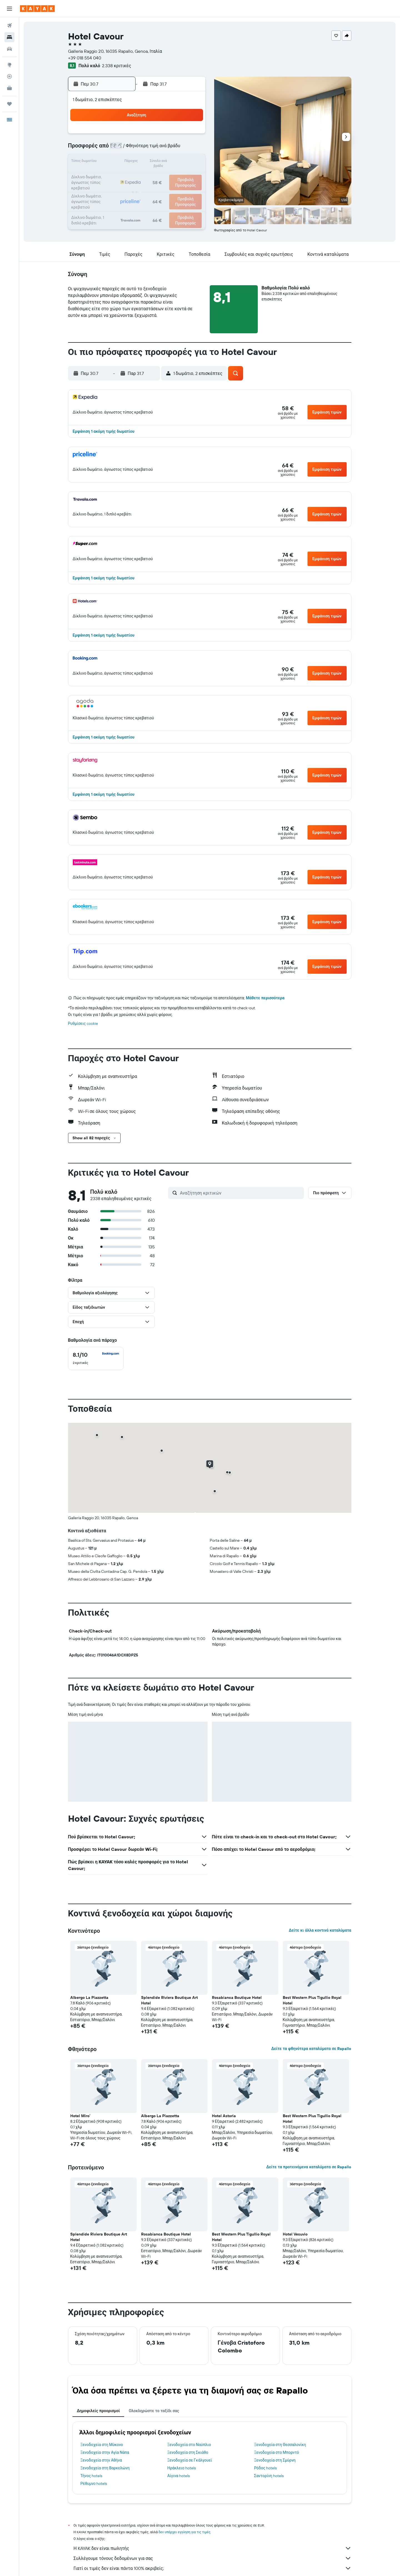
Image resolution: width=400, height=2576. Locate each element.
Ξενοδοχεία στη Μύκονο (102, 2444)
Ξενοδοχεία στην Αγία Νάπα (105, 2452)
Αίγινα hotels (178, 2475)
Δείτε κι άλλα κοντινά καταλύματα (320, 1930)
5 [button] (191, 135)
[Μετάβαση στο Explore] (9, 64)
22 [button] (137, 175)
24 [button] (164, 175)
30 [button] (151, 189)
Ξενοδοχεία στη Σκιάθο (187, 2452)
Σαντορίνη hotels (269, 2475)
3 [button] (164, 135)
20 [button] (111, 175)
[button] (9, 8)
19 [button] (191, 162)
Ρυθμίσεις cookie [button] (83, 1023)
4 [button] (177, 135)
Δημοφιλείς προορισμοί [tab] (98, 2410)
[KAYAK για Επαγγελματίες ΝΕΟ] (9, 88)
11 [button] (177, 149)
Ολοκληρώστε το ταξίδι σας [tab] (154, 2410)
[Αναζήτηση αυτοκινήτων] (9, 48)
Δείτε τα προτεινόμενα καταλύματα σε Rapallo (308, 2166)
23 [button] (150, 175)
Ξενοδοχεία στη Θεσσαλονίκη (280, 2444)
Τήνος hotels (91, 2475)
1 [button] (137, 135)
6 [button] (111, 149)
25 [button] (177, 175)
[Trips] (9, 103)
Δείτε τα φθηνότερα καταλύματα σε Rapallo (311, 2048)
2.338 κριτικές (116, 65)
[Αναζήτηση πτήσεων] (9, 25)
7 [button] (124, 149)
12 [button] (191, 149)
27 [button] (111, 189)
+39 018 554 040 (84, 58)
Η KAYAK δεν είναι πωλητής (212, 2548)
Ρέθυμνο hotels (94, 2483)
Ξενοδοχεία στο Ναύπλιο (189, 2444)
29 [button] (137, 189)
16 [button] (151, 162)
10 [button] (164, 149)
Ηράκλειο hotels (181, 2467)
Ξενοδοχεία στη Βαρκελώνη (105, 2467)
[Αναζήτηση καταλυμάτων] (9, 37)
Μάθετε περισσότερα (265, 997)
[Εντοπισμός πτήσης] (9, 76)
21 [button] (124, 175)
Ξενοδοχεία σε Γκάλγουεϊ (189, 2460)
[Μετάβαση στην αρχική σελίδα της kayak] (37, 8)
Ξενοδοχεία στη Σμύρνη (275, 2460)
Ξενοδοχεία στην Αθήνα (101, 2460)
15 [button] (138, 162)
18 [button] (178, 162)
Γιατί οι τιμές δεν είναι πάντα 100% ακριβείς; (212, 2568)
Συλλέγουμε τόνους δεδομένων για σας (212, 2558)
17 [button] (164, 162)
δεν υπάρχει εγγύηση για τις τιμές (185, 2532)
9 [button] (151, 149)
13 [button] (111, 162)
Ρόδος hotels (265, 2467)
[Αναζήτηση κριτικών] (241, 1193)
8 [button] (137, 149)
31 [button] (164, 189)
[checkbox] (96, 1358)
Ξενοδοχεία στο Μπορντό (276, 2452)
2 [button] (151, 135)
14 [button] (124, 162)
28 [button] (124, 189)
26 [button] (190, 175)
